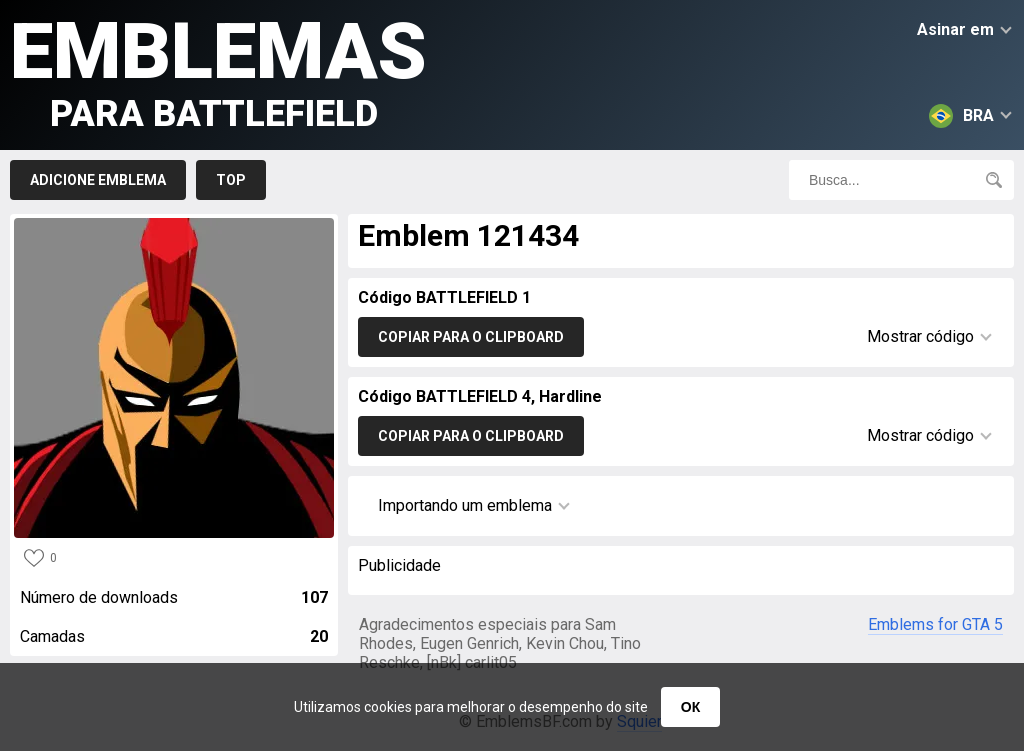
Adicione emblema (98, 180)
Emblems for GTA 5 (935, 624)
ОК (690, 707)
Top (231, 180)
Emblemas (218, 70)
